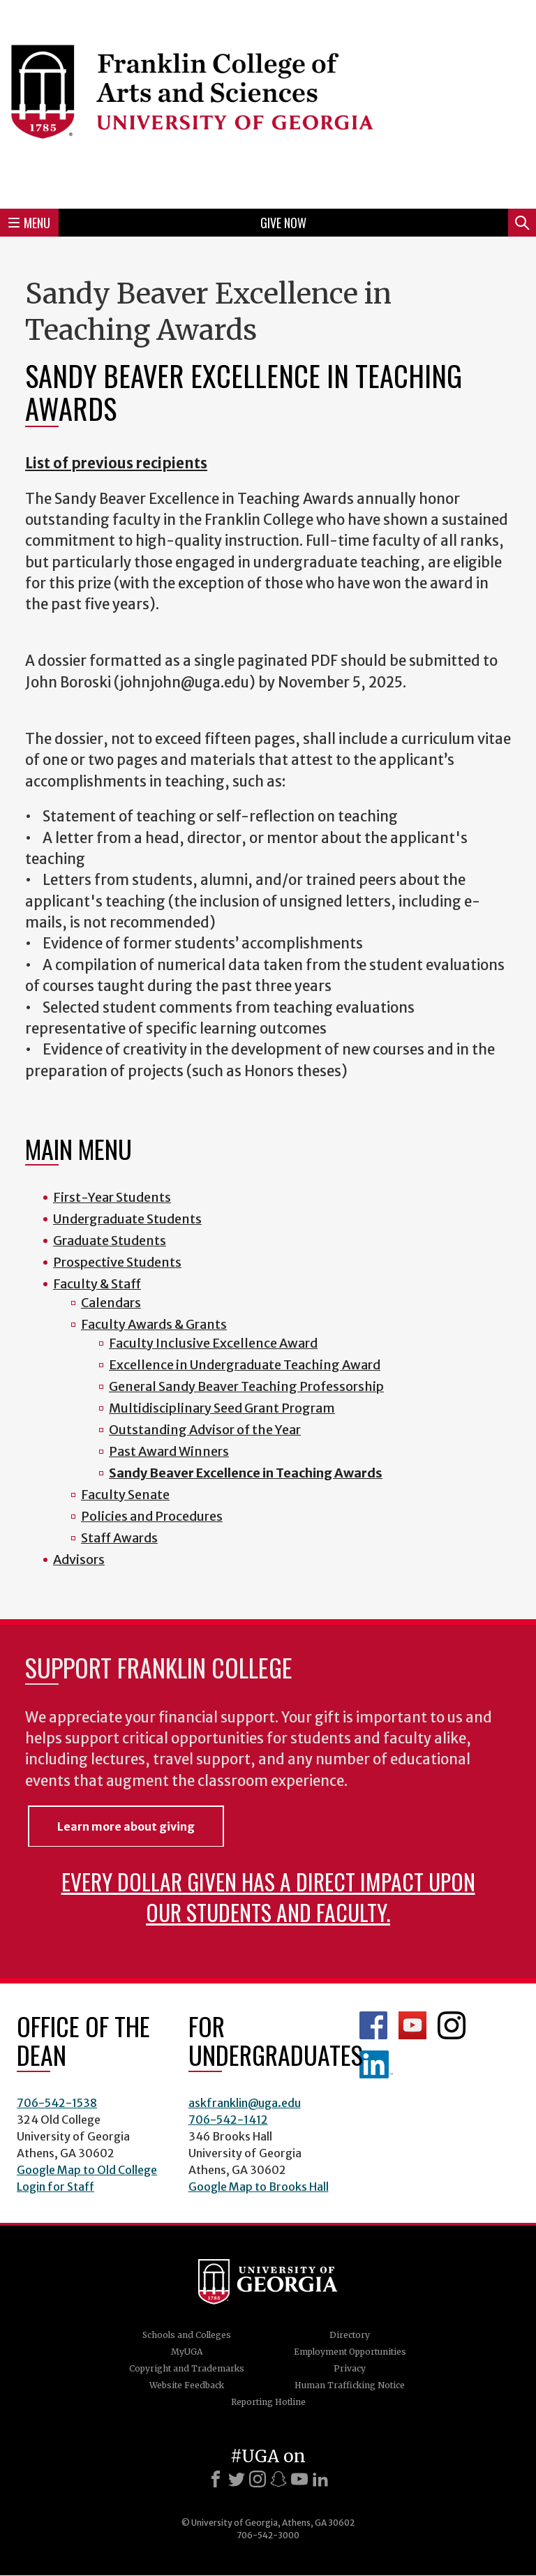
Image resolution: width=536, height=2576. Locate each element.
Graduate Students (109, 1241)
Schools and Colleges (186, 2335)
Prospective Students (117, 1262)
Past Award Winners (169, 1451)
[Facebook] (215, 2479)
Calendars (111, 1303)
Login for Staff (55, 2187)
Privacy (350, 2368)
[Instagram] (257, 2479)
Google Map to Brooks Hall (258, 2187)
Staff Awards (119, 1538)
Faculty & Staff (97, 1284)
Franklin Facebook (373, 2025)
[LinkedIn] (320, 2479)
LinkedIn (376, 2064)
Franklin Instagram (452, 2025)
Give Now (283, 223)
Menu (29, 223)
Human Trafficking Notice (350, 2385)
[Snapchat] (278, 2479)
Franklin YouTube (412, 2025)
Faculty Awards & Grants (154, 1324)
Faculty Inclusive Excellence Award (213, 1343)
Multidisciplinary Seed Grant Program (222, 1408)
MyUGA (186, 2351)
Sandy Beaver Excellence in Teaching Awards (245, 1473)
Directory (349, 2335)
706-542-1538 (57, 2103)
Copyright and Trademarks (186, 2368)
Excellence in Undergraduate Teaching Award (244, 1365)
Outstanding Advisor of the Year (205, 1430)
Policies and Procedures (152, 1516)
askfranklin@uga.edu (244, 2103)
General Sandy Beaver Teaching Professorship (246, 1386)
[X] (236, 2479)
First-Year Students (112, 1197)
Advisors (79, 1559)
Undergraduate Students (127, 1219)
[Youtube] (299, 2479)
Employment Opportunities (350, 2351)
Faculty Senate (125, 1495)
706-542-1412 (228, 2120)
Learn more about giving (126, 1826)
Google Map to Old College (87, 2170)
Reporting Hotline (268, 2402)
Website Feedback (186, 2385)
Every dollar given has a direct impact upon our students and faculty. (268, 1896)
